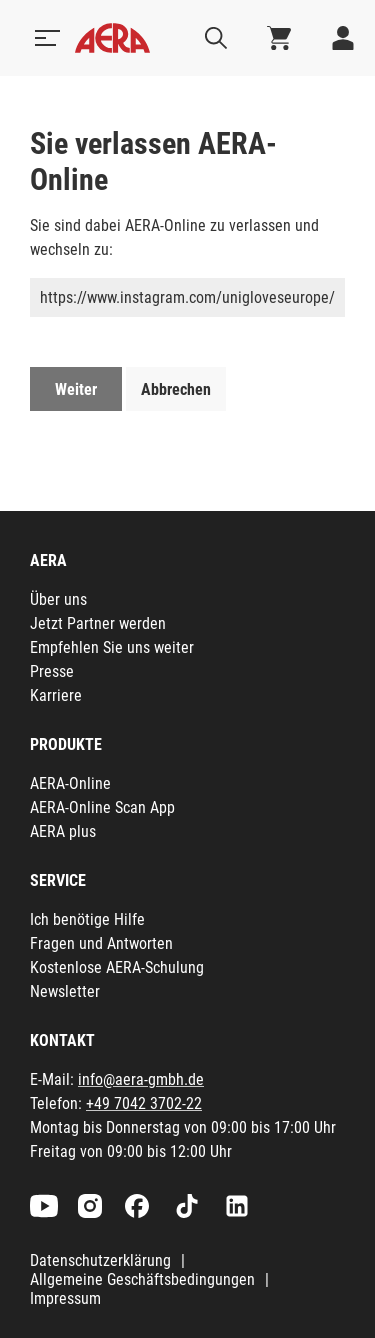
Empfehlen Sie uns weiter (112, 647)
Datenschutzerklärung (100, 1260)
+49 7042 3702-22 (144, 1103)
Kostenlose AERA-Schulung (117, 967)
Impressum (65, 1298)
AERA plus (63, 831)
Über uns (58, 599)
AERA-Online (70, 783)
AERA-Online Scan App (102, 807)
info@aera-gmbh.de (141, 1079)
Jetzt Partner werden (98, 623)
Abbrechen (176, 389)
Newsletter (65, 991)
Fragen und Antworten (101, 943)
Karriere (56, 695)
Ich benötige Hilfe (87, 919)
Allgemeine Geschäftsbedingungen (142, 1279)
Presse (52, 671)
